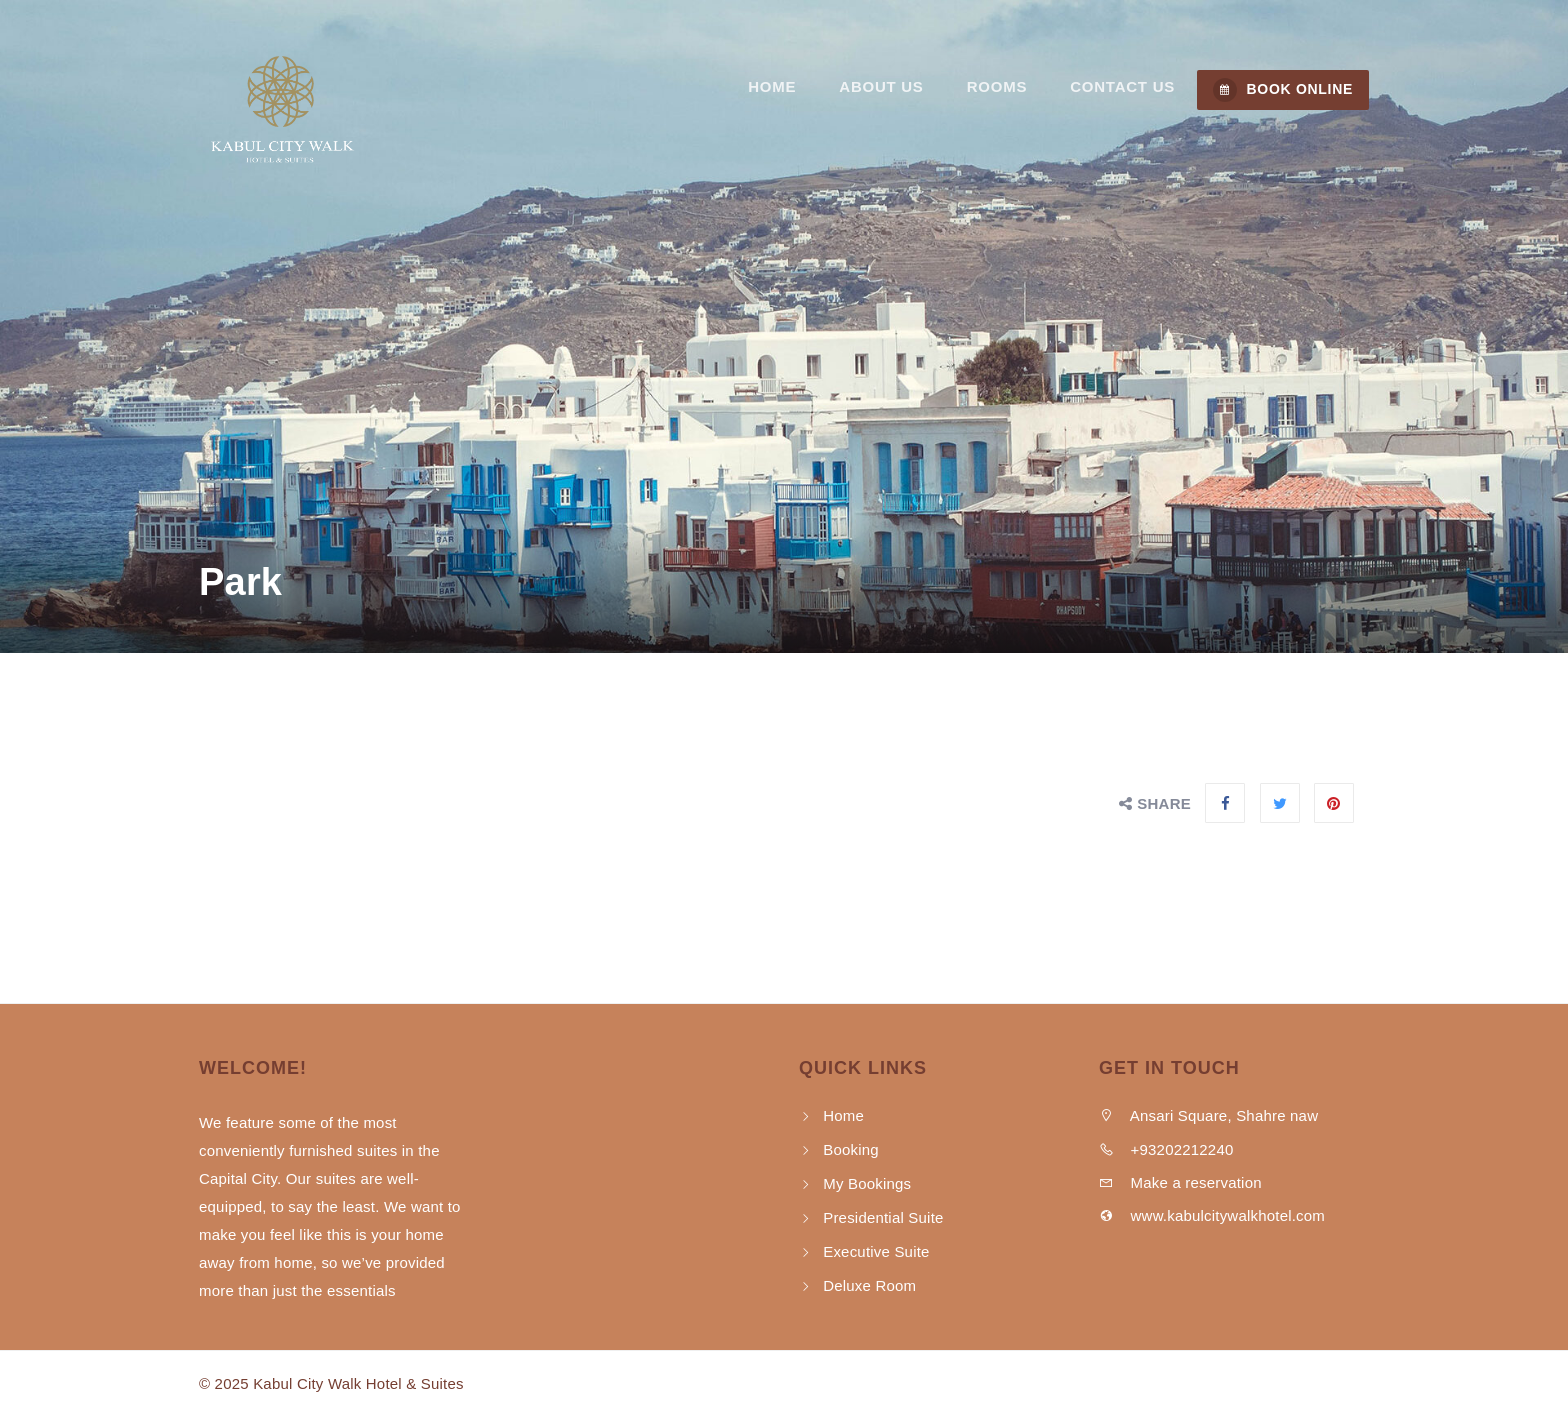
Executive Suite (876, 1251)
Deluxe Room (869, 1285)
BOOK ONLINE (1283, 90)
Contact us (1124, 89)
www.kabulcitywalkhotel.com (1212, 1215)
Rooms (1001, 89)
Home (783, 89)
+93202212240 (1166, 1149)
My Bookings (867, 1183)
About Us (889, 89)
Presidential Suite (883, 1217)
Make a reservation (1180, 1182)
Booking (851, 1149)
